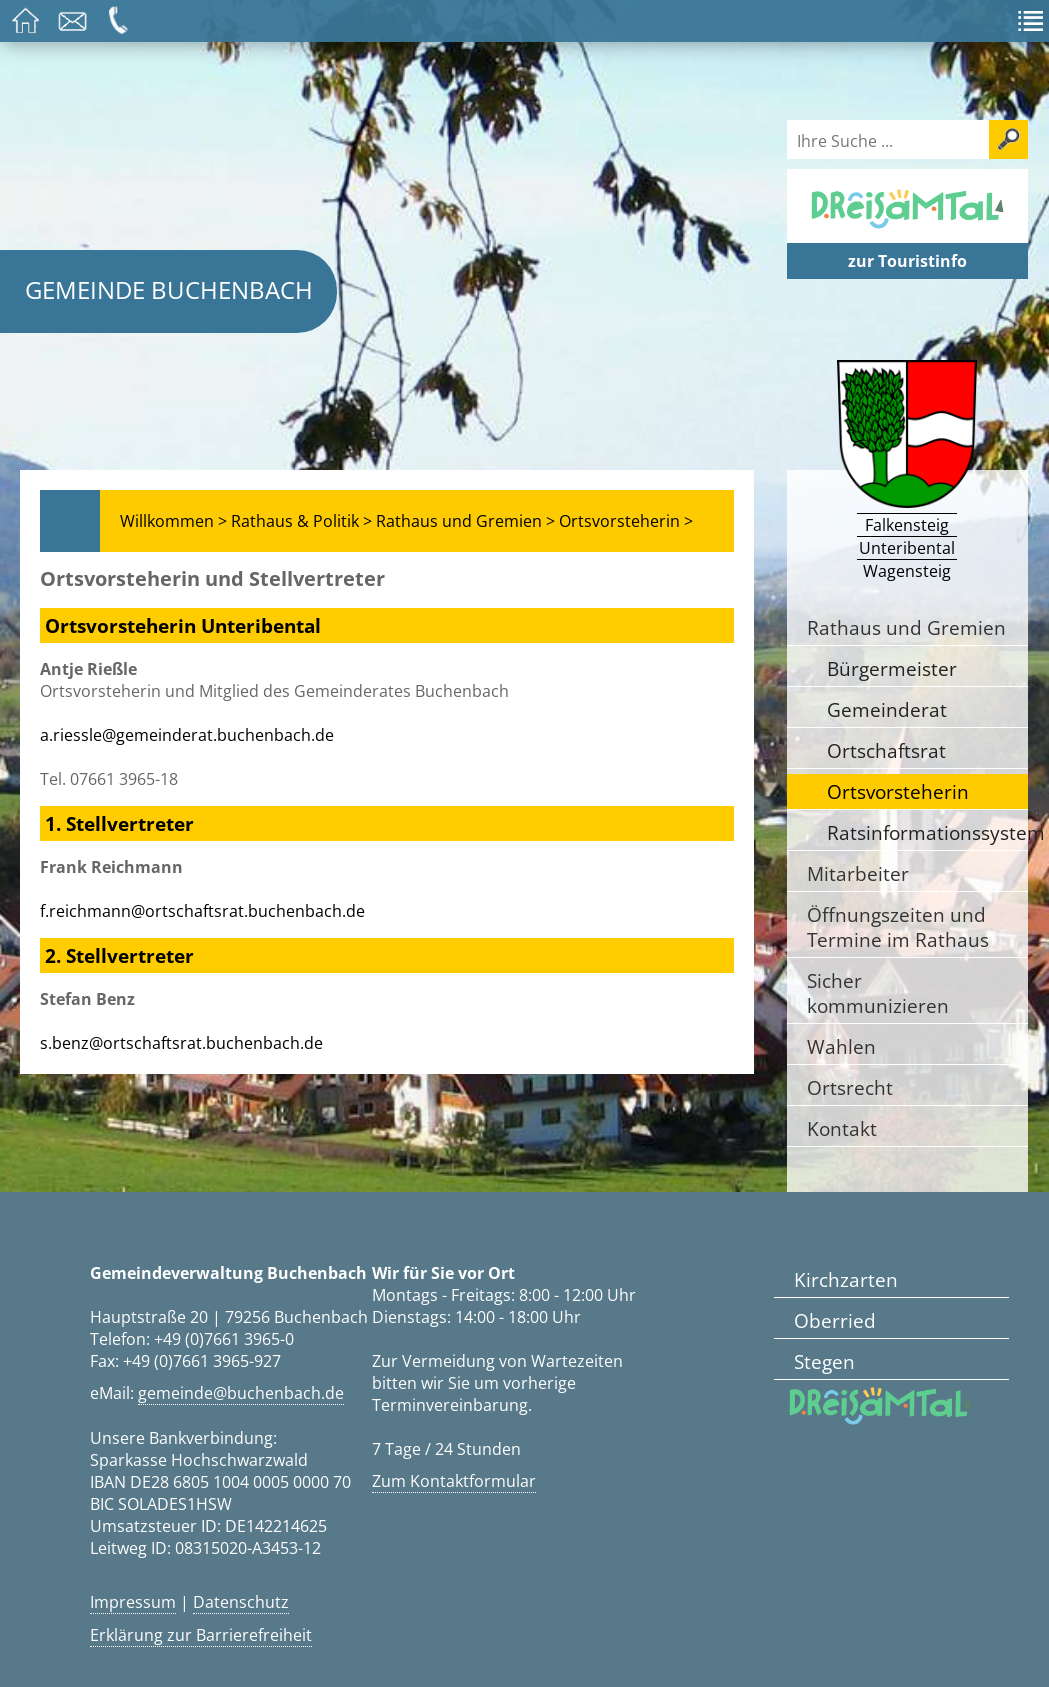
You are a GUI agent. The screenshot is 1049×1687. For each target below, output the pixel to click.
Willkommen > (173, 521)
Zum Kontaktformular (454, 1481)
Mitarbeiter (858, 873)
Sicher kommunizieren (878, 993)
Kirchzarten (846, 1279)
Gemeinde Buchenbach (169, 289)
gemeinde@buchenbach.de (241, 1393)
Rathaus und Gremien (906, 627)
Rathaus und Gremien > (465, 521)
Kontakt (842, 1128)
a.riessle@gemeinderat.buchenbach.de (187, 735)
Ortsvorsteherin (898, 791)
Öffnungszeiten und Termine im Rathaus (898, 927)
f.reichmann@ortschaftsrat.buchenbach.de (202, 911)
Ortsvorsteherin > (626, 521)
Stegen (824, 1361)
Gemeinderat (887, 709)
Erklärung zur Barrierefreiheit (201, 1635)
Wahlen (841, 1046)
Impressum (133, 1602)
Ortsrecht (850, 1087)
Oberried (835, 1320)
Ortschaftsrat (886, 750)
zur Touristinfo (907, 261)
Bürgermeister (892, 668)
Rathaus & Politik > (301, 521)
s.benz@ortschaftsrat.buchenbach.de (181, 1043)
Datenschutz (241, 1602)
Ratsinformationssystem (927, 832)
